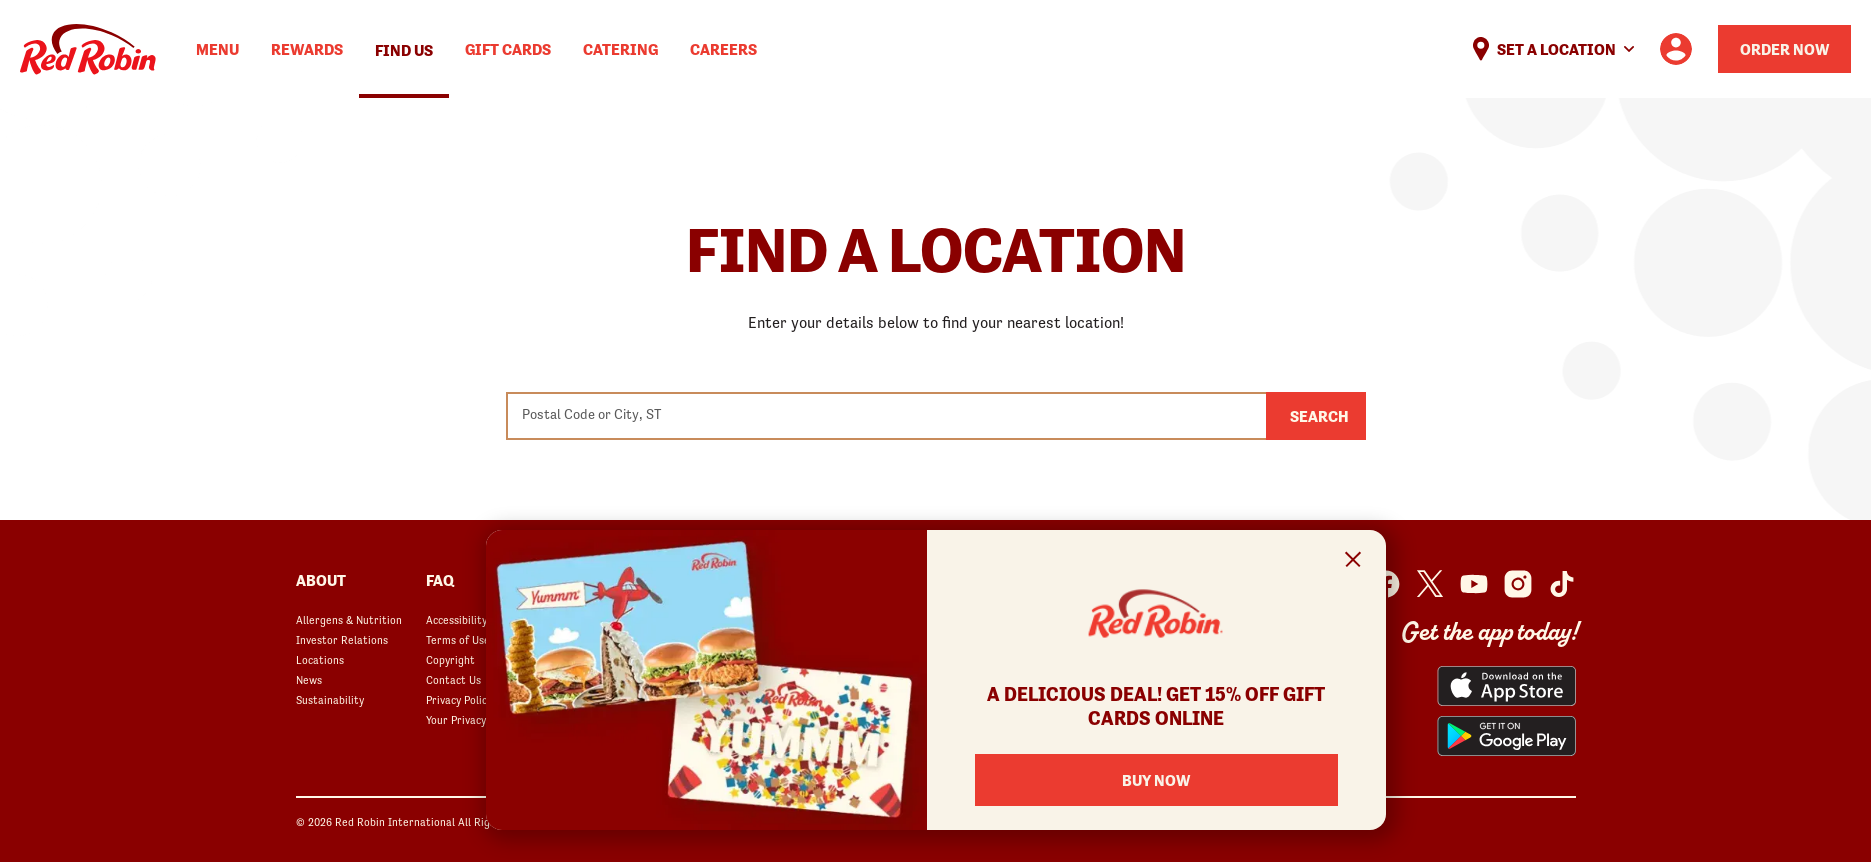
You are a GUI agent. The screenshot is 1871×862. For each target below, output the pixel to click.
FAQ (440, 580)
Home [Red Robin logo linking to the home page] (88, 49)
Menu (217, 49)
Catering (620, 49)
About (321, 580)
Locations (320, 660)
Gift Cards (508, 49)
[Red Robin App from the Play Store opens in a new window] (1506, 736)
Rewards (307, 49)
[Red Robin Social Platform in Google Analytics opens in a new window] (1562, 584)
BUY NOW (1156, 780)
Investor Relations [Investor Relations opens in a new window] (342, 640)
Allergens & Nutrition (349, 620)
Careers (723, 49)
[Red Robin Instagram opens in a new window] (1518, 584)
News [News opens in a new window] (309, 680)
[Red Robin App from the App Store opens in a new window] (1506, 686)
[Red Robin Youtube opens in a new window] (1474, 584)
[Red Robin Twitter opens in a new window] (1430, 584)
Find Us (404, 50)
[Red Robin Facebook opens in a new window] (1386, 584)
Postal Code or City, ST (591, 414)
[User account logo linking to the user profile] (1676, 49)
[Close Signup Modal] (1353, 562)
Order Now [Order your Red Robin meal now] (1784, 49)
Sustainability (330, 700)
